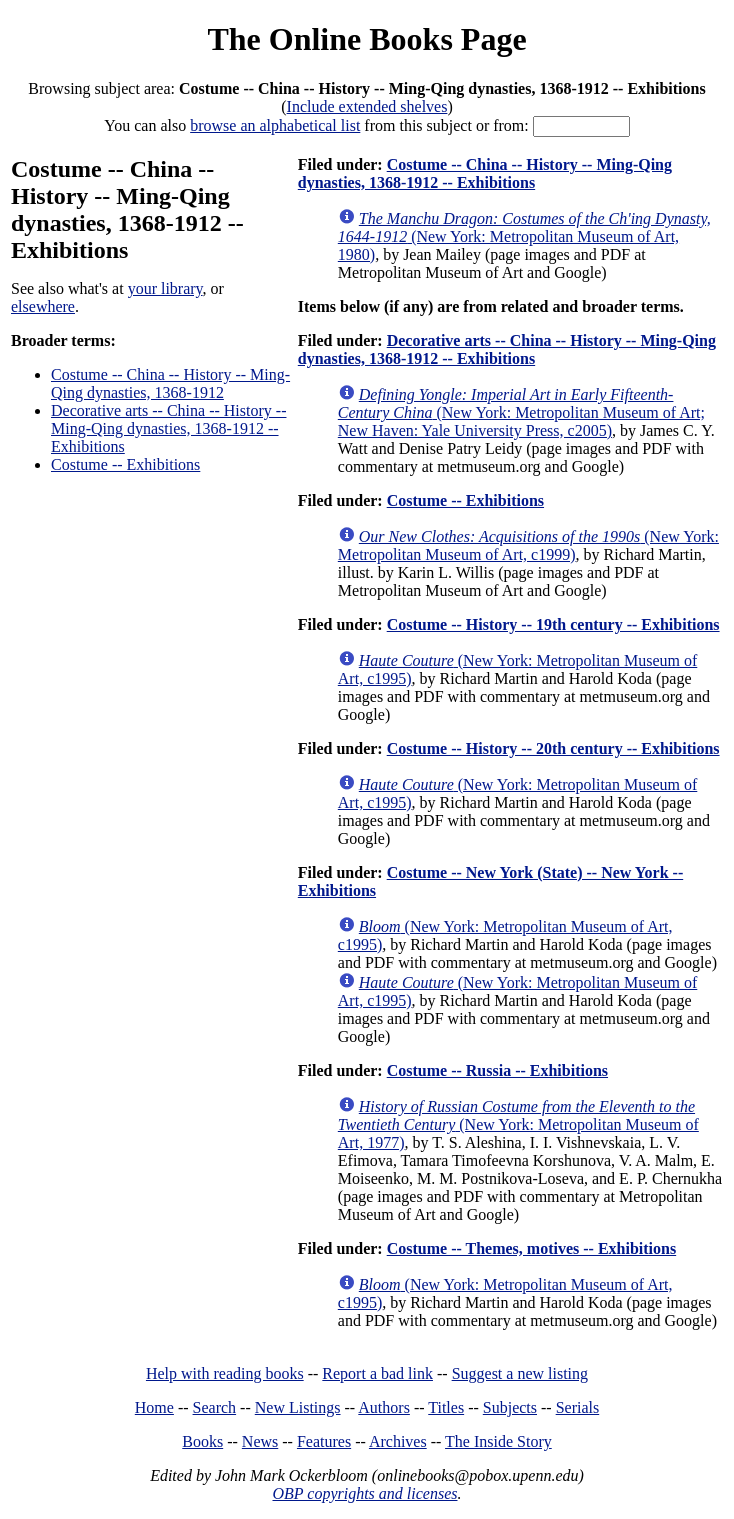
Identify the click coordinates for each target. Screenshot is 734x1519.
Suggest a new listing (520, 1373)
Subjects (510, 1407)
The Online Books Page (366, 39)
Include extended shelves (367, 106)
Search (215, 1407)
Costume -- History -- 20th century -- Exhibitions (553, 748)
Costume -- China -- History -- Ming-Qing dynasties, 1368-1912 (170, 383)
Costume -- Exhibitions (125, 464)
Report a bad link (377, 1373)
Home (154, 1407)
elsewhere (43, 306)
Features (324, 1441)
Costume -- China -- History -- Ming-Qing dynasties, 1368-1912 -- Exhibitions (485, 173)
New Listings (298, 1407)
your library (165, 288)
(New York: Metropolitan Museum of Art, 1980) (524, 236)
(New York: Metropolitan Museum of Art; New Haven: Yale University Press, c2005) (521, 412)
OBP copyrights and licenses (364, 1493)
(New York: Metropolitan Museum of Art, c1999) (528, 545)
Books (202, 1441)
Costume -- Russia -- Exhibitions (497, 1070)
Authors (384, 1407)
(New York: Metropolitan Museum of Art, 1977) (518, 1124)
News (260, 1441)
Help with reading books (225, 1373)
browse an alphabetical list (275, 125)
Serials (578, 1407)
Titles (446, 1407)
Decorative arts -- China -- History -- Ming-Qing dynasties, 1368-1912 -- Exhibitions (168, 428)
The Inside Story (498, 1441)
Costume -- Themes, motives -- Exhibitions (531, 1248)
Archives (398, 1441)
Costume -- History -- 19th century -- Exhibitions (553, 624)
